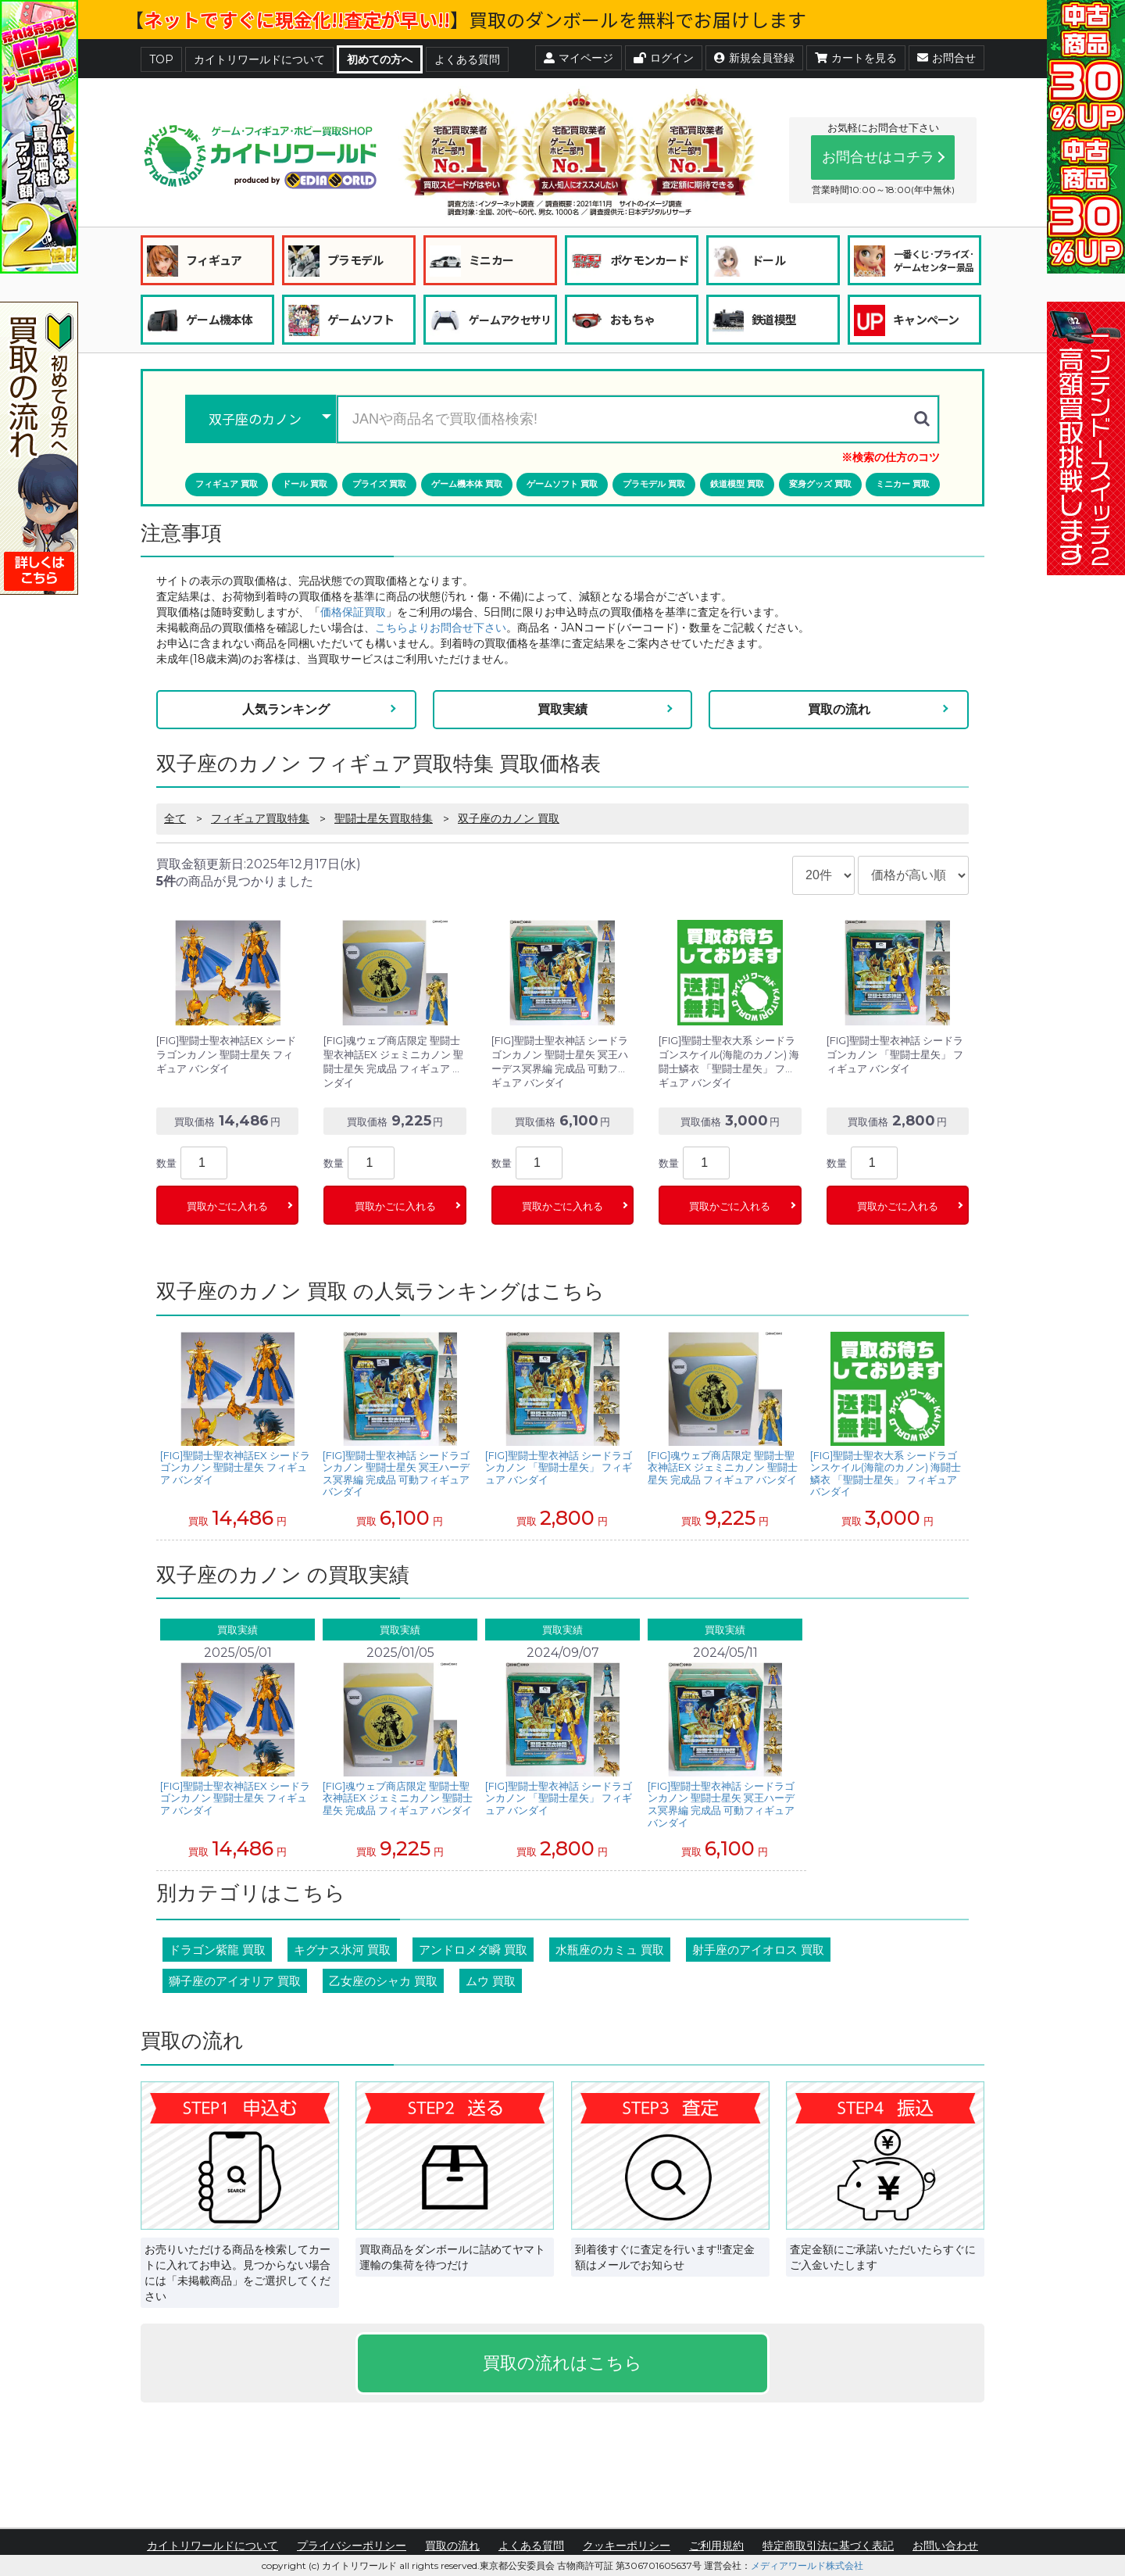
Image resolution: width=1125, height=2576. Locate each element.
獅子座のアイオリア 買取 (235, 1980)
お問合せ (946, 58)
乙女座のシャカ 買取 (383, 1980)
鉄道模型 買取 (737, 483)
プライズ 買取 (379, 483)
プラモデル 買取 (654, 483)
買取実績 (563, 709)
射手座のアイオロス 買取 (758, 1949)
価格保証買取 (353, 612)
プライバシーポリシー (351, 2545)
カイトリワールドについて (259, 59)
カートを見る (856, 58)
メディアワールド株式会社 (807, 2565)
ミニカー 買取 (903, 483)
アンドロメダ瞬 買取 (473, 1949)
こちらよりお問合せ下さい (440, 628)
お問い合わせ (945, 2545)
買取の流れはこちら (562, 2363)
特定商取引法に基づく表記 (828, 2545)
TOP (161, 59)
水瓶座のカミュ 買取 (609, 1949)
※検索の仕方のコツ (890, 457)
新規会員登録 (754, 58)
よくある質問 (467, 59)
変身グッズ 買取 (820, 483)
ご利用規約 (716, 2545)
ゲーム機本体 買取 (466, 483)
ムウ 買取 (491, 1980)
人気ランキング (286, 709)
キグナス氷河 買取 (342, 1949)
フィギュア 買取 (226, 483)
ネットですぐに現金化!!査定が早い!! (297, 19)
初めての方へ (379, 59)
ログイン (664, 58)
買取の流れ (839, 709)
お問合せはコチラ (878, 157)
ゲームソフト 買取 (562, 483)
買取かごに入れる (227, 1206)
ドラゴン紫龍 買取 (217, 1949)
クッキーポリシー (626, 2545)
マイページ (578, 58)
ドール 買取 (304, 483)
